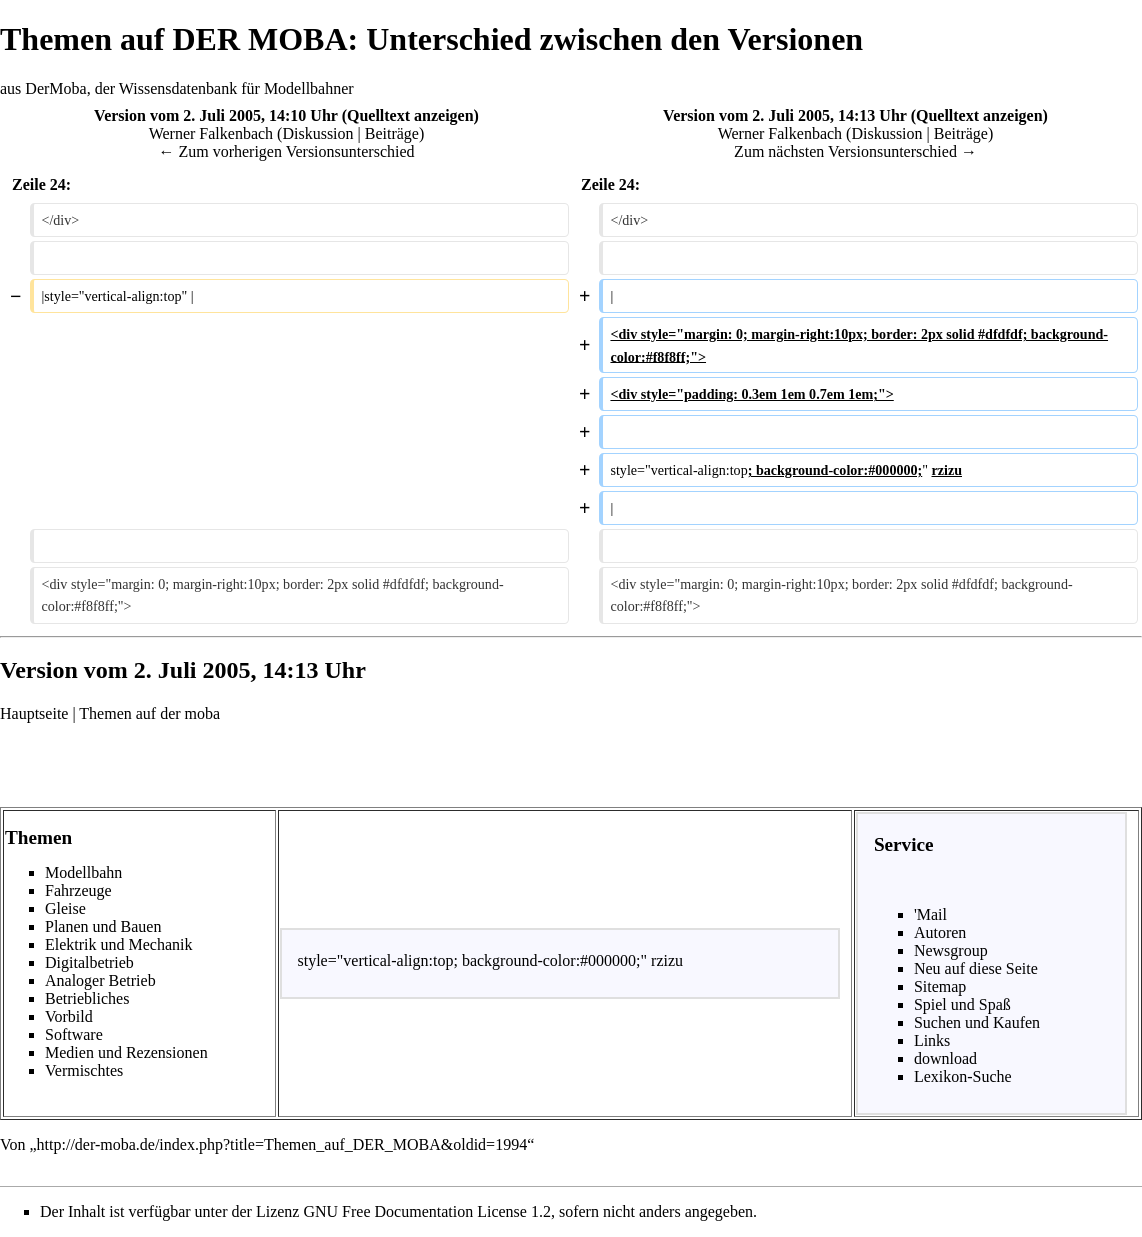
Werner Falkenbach (211, 133)
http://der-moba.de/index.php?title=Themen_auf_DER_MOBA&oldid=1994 (282, 1144)
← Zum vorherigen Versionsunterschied (286, 151)
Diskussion (317, 133)
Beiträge (392, 133)
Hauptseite (34, 713)
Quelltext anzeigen (410, 115)
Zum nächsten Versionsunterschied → (855, 151)
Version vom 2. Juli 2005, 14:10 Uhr (216, 115)
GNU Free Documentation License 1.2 (426, 1211)
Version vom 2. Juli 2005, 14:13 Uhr (785, 115)
